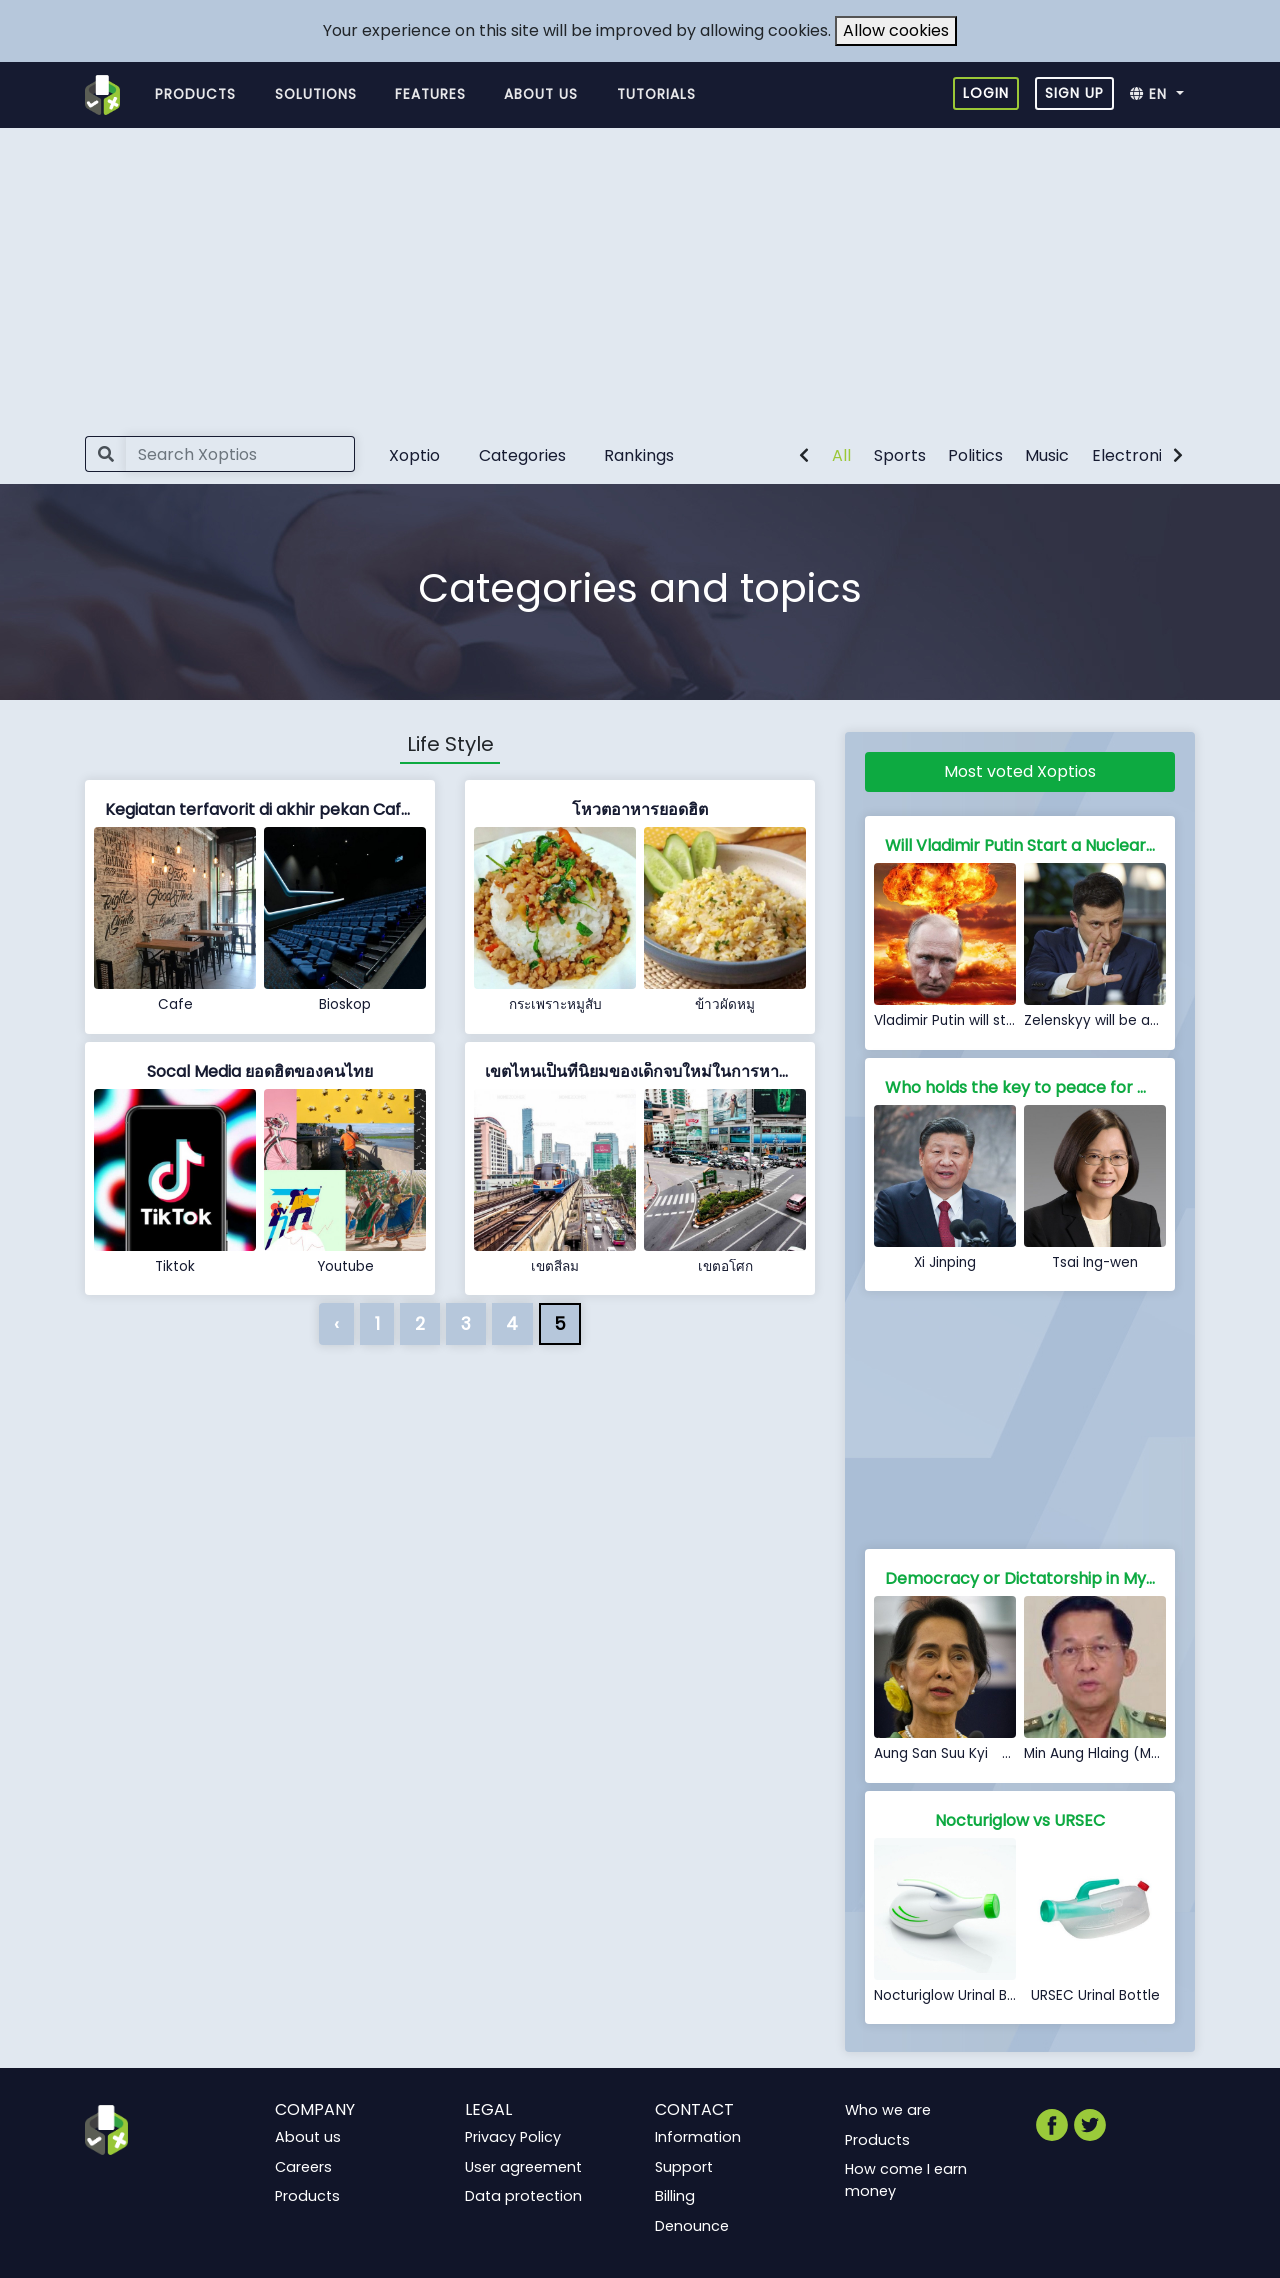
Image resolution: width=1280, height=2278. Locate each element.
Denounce (692, 2226)
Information (698, 2137)
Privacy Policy (513, 2137)
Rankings (639, 455)
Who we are (888, 2110)
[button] (1162, 95)
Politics (975, 455)
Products (195, 94)
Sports (900, 455)
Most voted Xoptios (1020, 771)
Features (430, 94)
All (841, 455)
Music (1047, 455)
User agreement (523, 2167)
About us (541, 94)
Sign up (1074, 93)
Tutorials (656, 94)
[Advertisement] (640, 278)
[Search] (240, 454)
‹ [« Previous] (336, 1324)
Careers (303, 2167)
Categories (522, 455)
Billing (675, 2196)
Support (684, 2167)
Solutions (316, 94)
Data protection (523, 2196)
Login (986, 93)
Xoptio (414, 455)
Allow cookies (896, 30)
